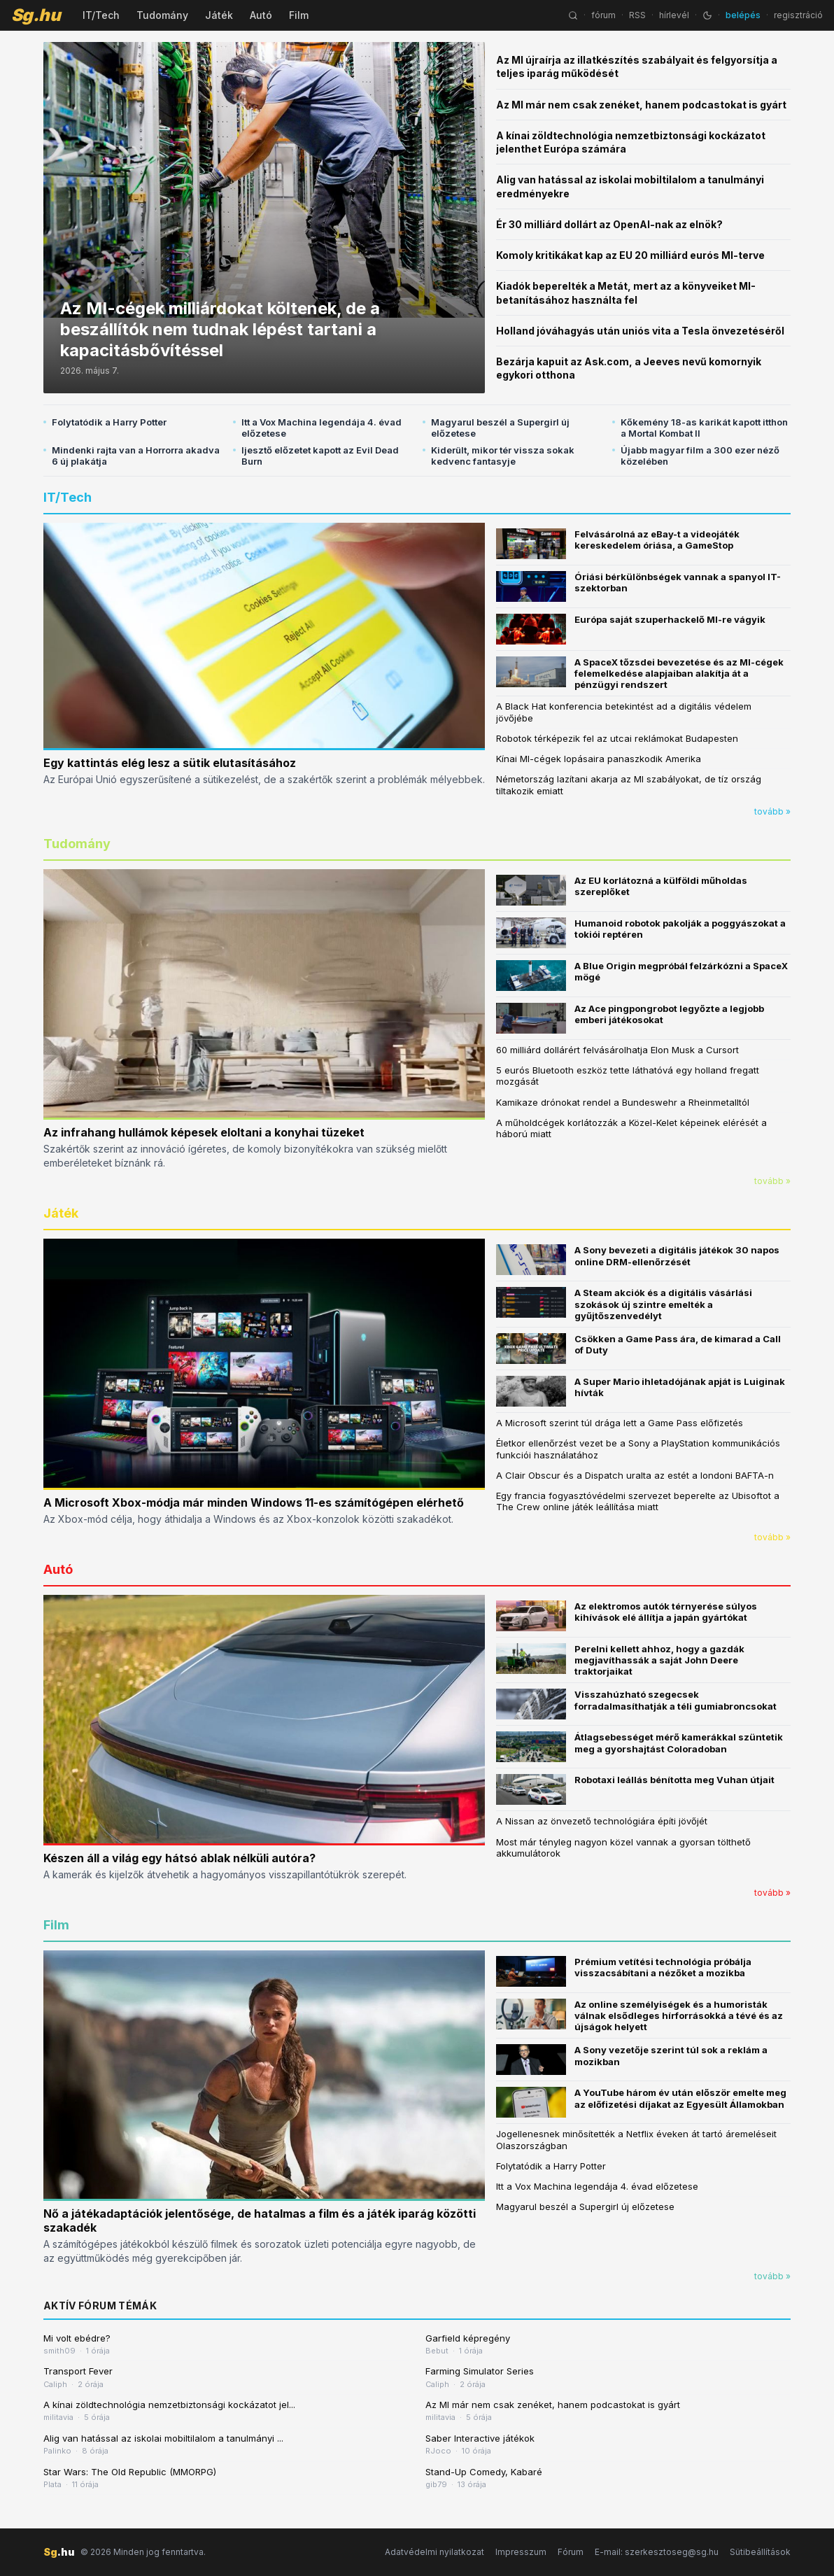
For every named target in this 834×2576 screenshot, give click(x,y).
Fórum (571, 2552)
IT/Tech (101, 15)
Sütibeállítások (760, 2552)
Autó (261, 15)
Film (299, 15)
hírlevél (674, 15)
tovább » (772, 811)
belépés (743, 15)
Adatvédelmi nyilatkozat (434, 2552)
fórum (603, 15)
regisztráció (798, 15)
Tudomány (162, 15)
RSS (637, 15)
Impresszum (520, 2552)
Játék (219, 15)
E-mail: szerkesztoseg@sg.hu (657, 2552)
